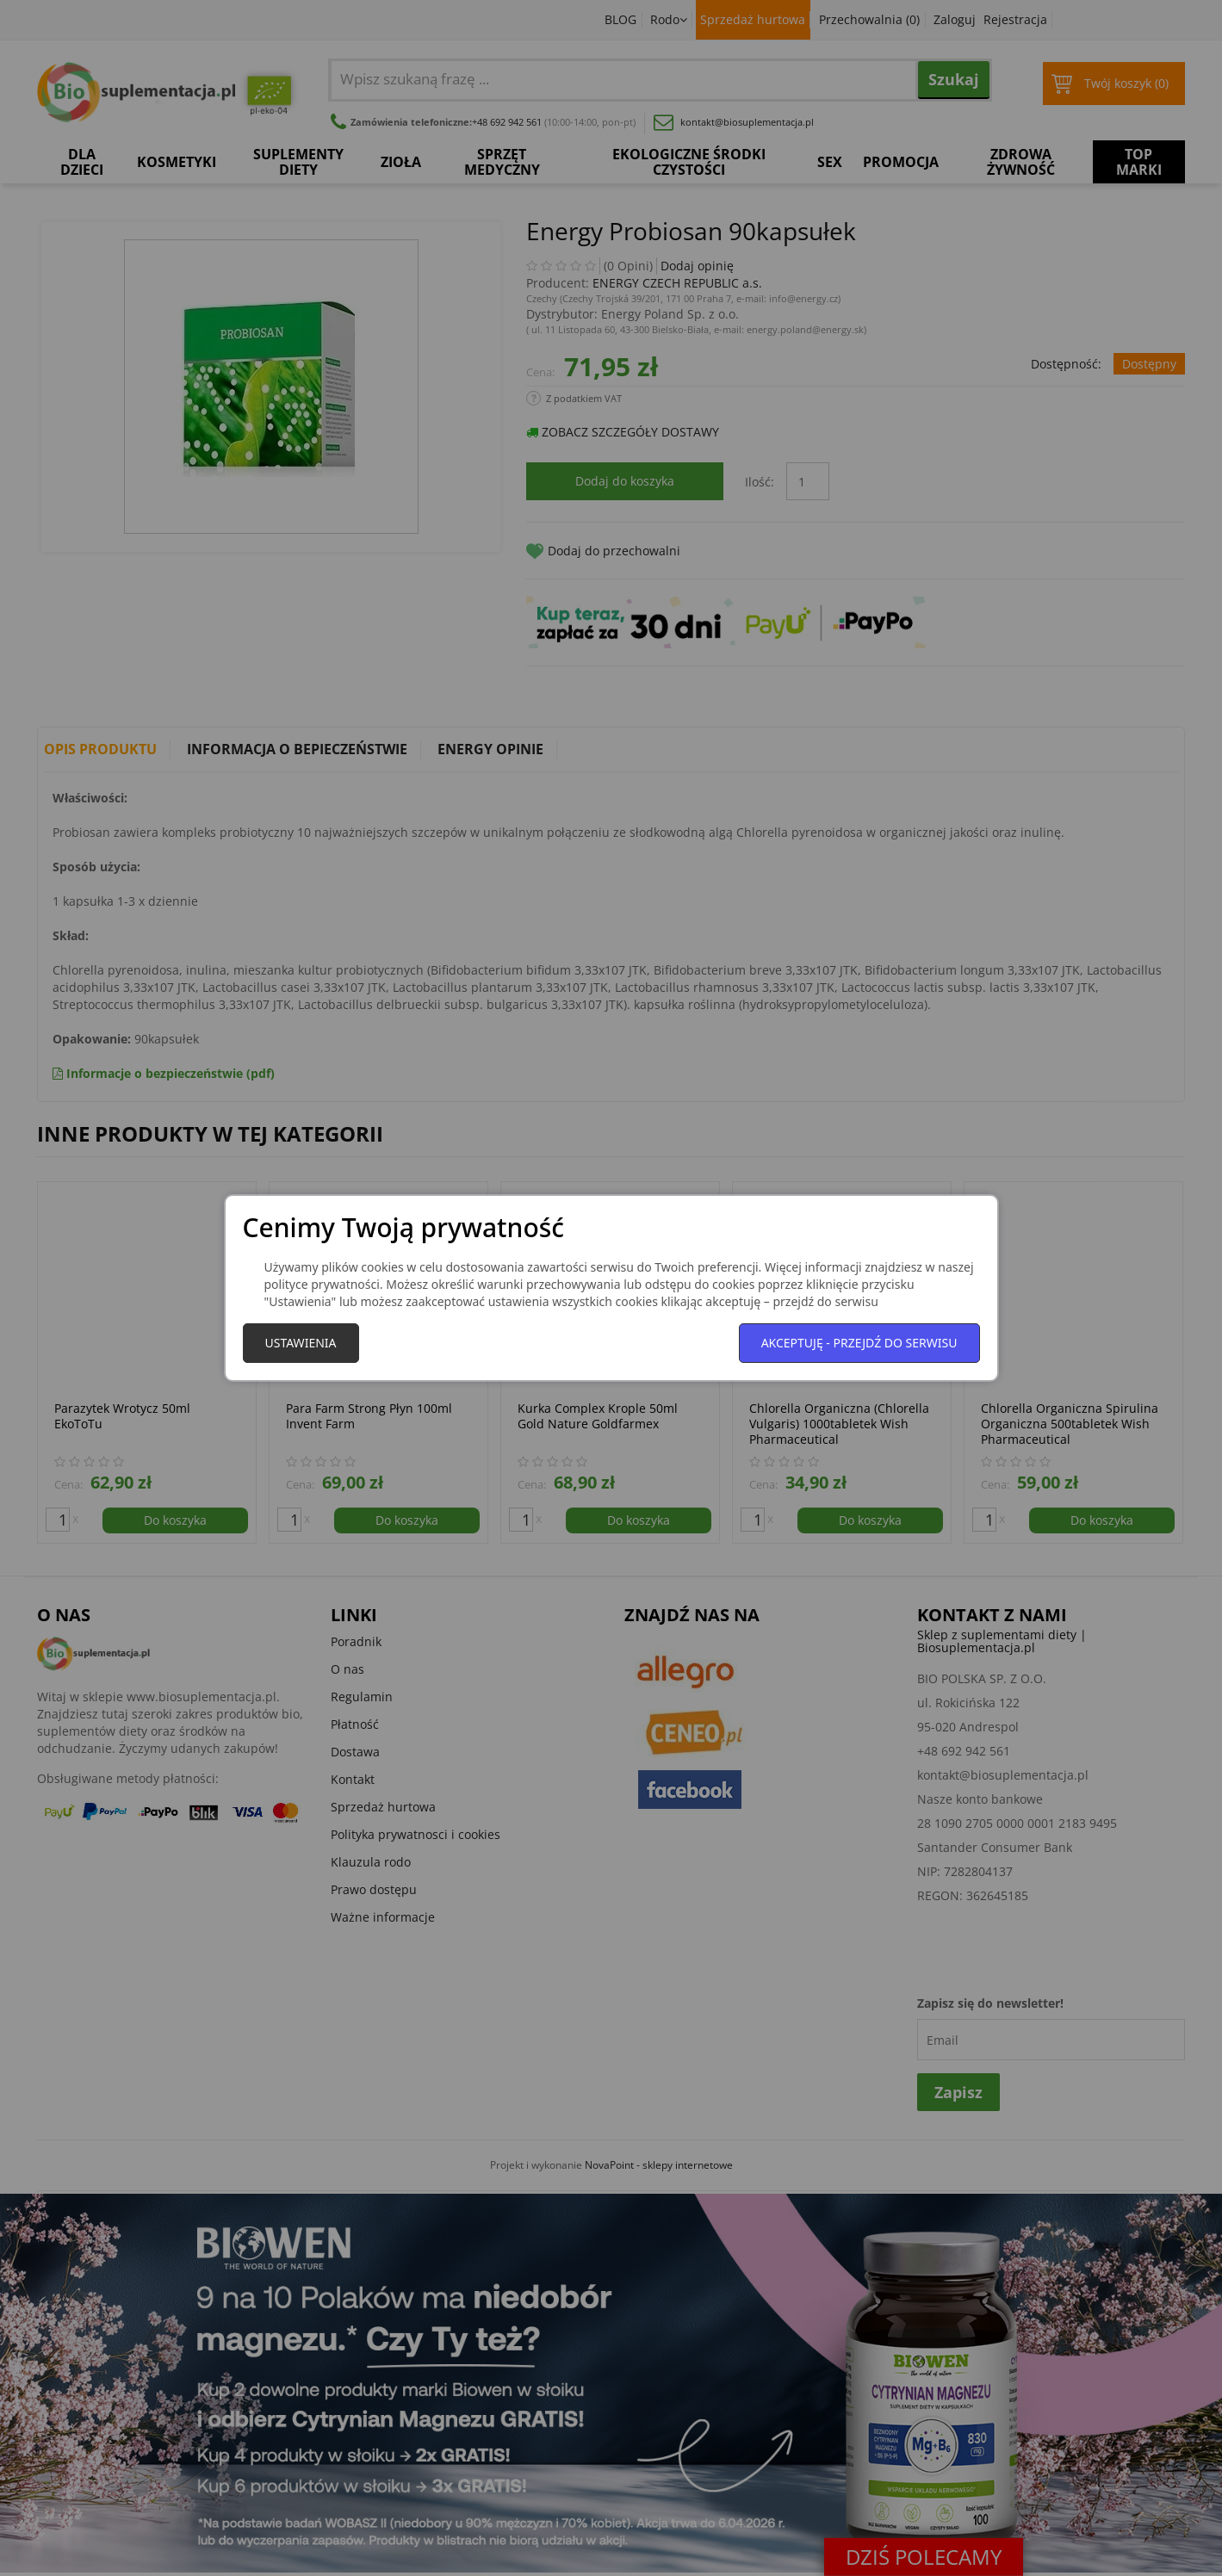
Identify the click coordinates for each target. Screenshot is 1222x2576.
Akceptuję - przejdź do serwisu (859, 1342)
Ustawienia (301, 1342)
